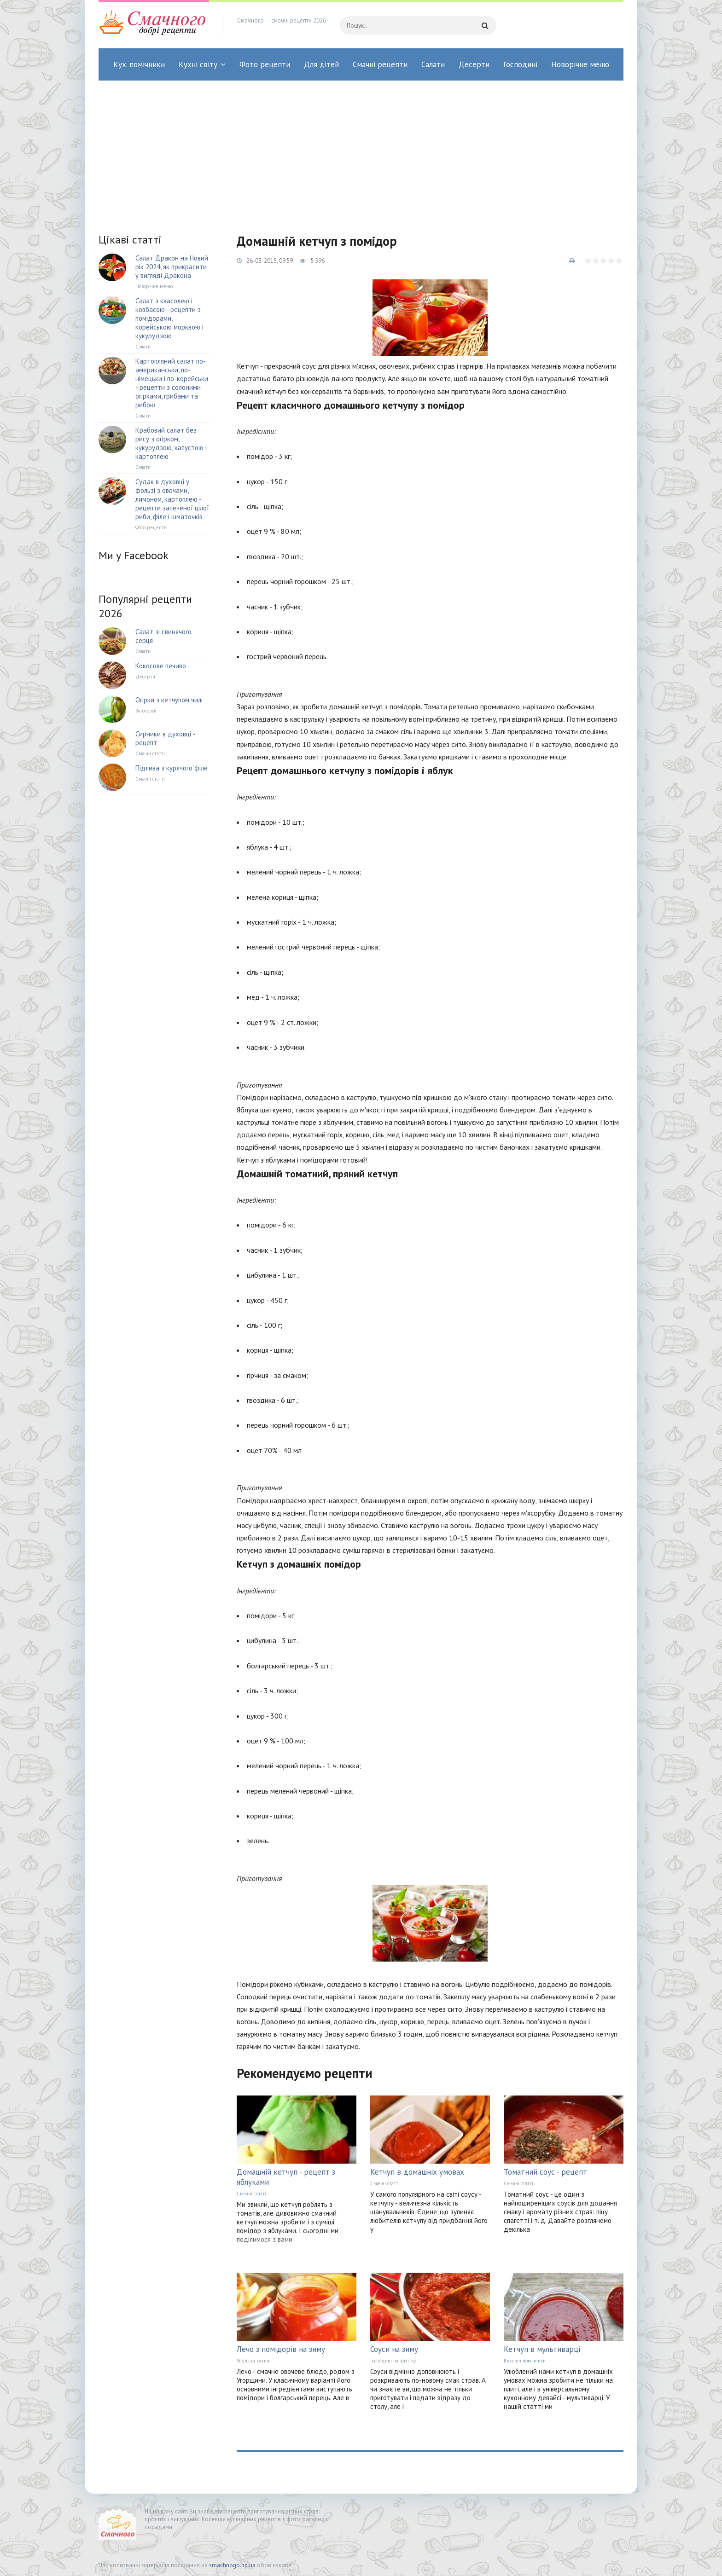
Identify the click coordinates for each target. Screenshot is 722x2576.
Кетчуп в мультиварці (542, 2349)
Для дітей (321, 64)
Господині (520, 64)
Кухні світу (198, 64)
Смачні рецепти (380, 64)
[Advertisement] (361, 149)
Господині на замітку (393, 2360)
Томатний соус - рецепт (545, 2172)
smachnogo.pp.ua (232, 2565)
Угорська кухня (253, 2360)
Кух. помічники (139, 64)
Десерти (474, 64)
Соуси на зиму (394, 2349)
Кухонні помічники (525, 2360)
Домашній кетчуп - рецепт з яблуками (286, 2177)
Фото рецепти (264, 64)
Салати (433, 64)
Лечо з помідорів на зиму (281, 2349)
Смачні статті (251, 2193)
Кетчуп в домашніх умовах (417, 2172)
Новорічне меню (580, 64)
